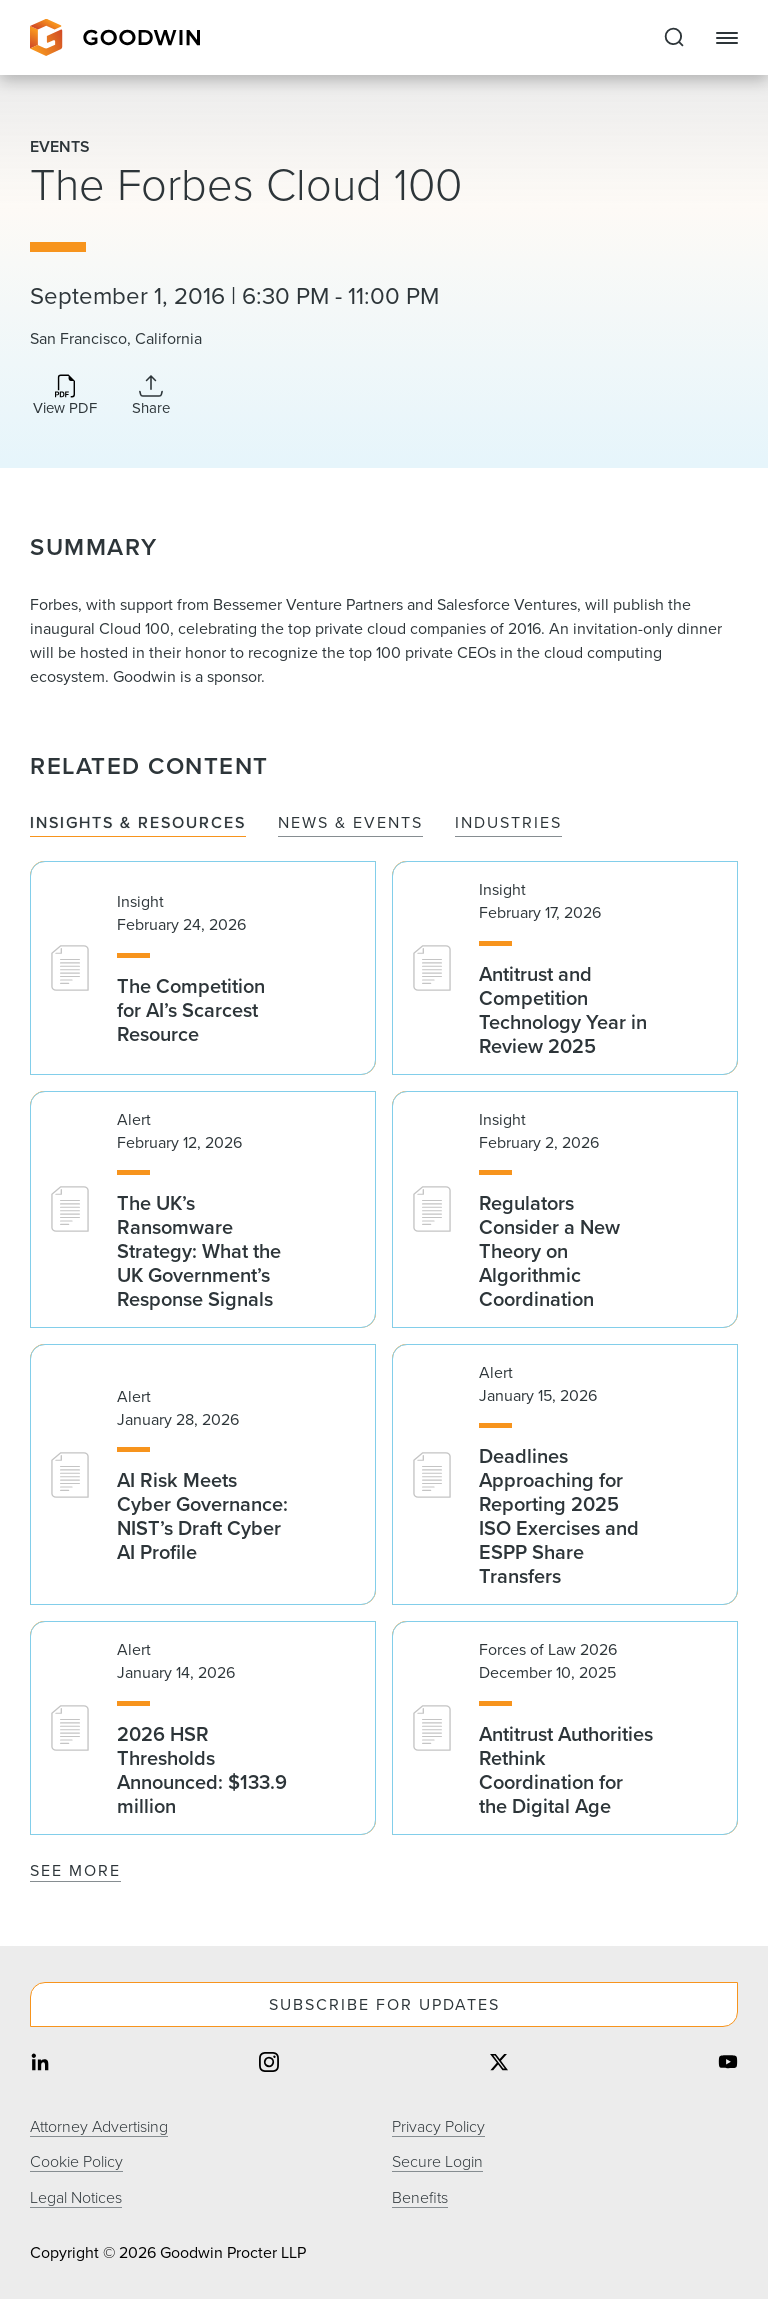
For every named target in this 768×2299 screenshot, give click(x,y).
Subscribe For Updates (384, 2004)
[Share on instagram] (269, 2063)
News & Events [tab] (350, 823)
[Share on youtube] (728, 2063)
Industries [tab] (508, 823)
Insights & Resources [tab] (138, 823)
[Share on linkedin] (40, 2063)
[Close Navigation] (727, 38)
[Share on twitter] (499, 2063)
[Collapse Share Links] (151, 395)
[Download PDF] (65, 396)
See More (75, 1870)
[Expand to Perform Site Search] (674, 38)
